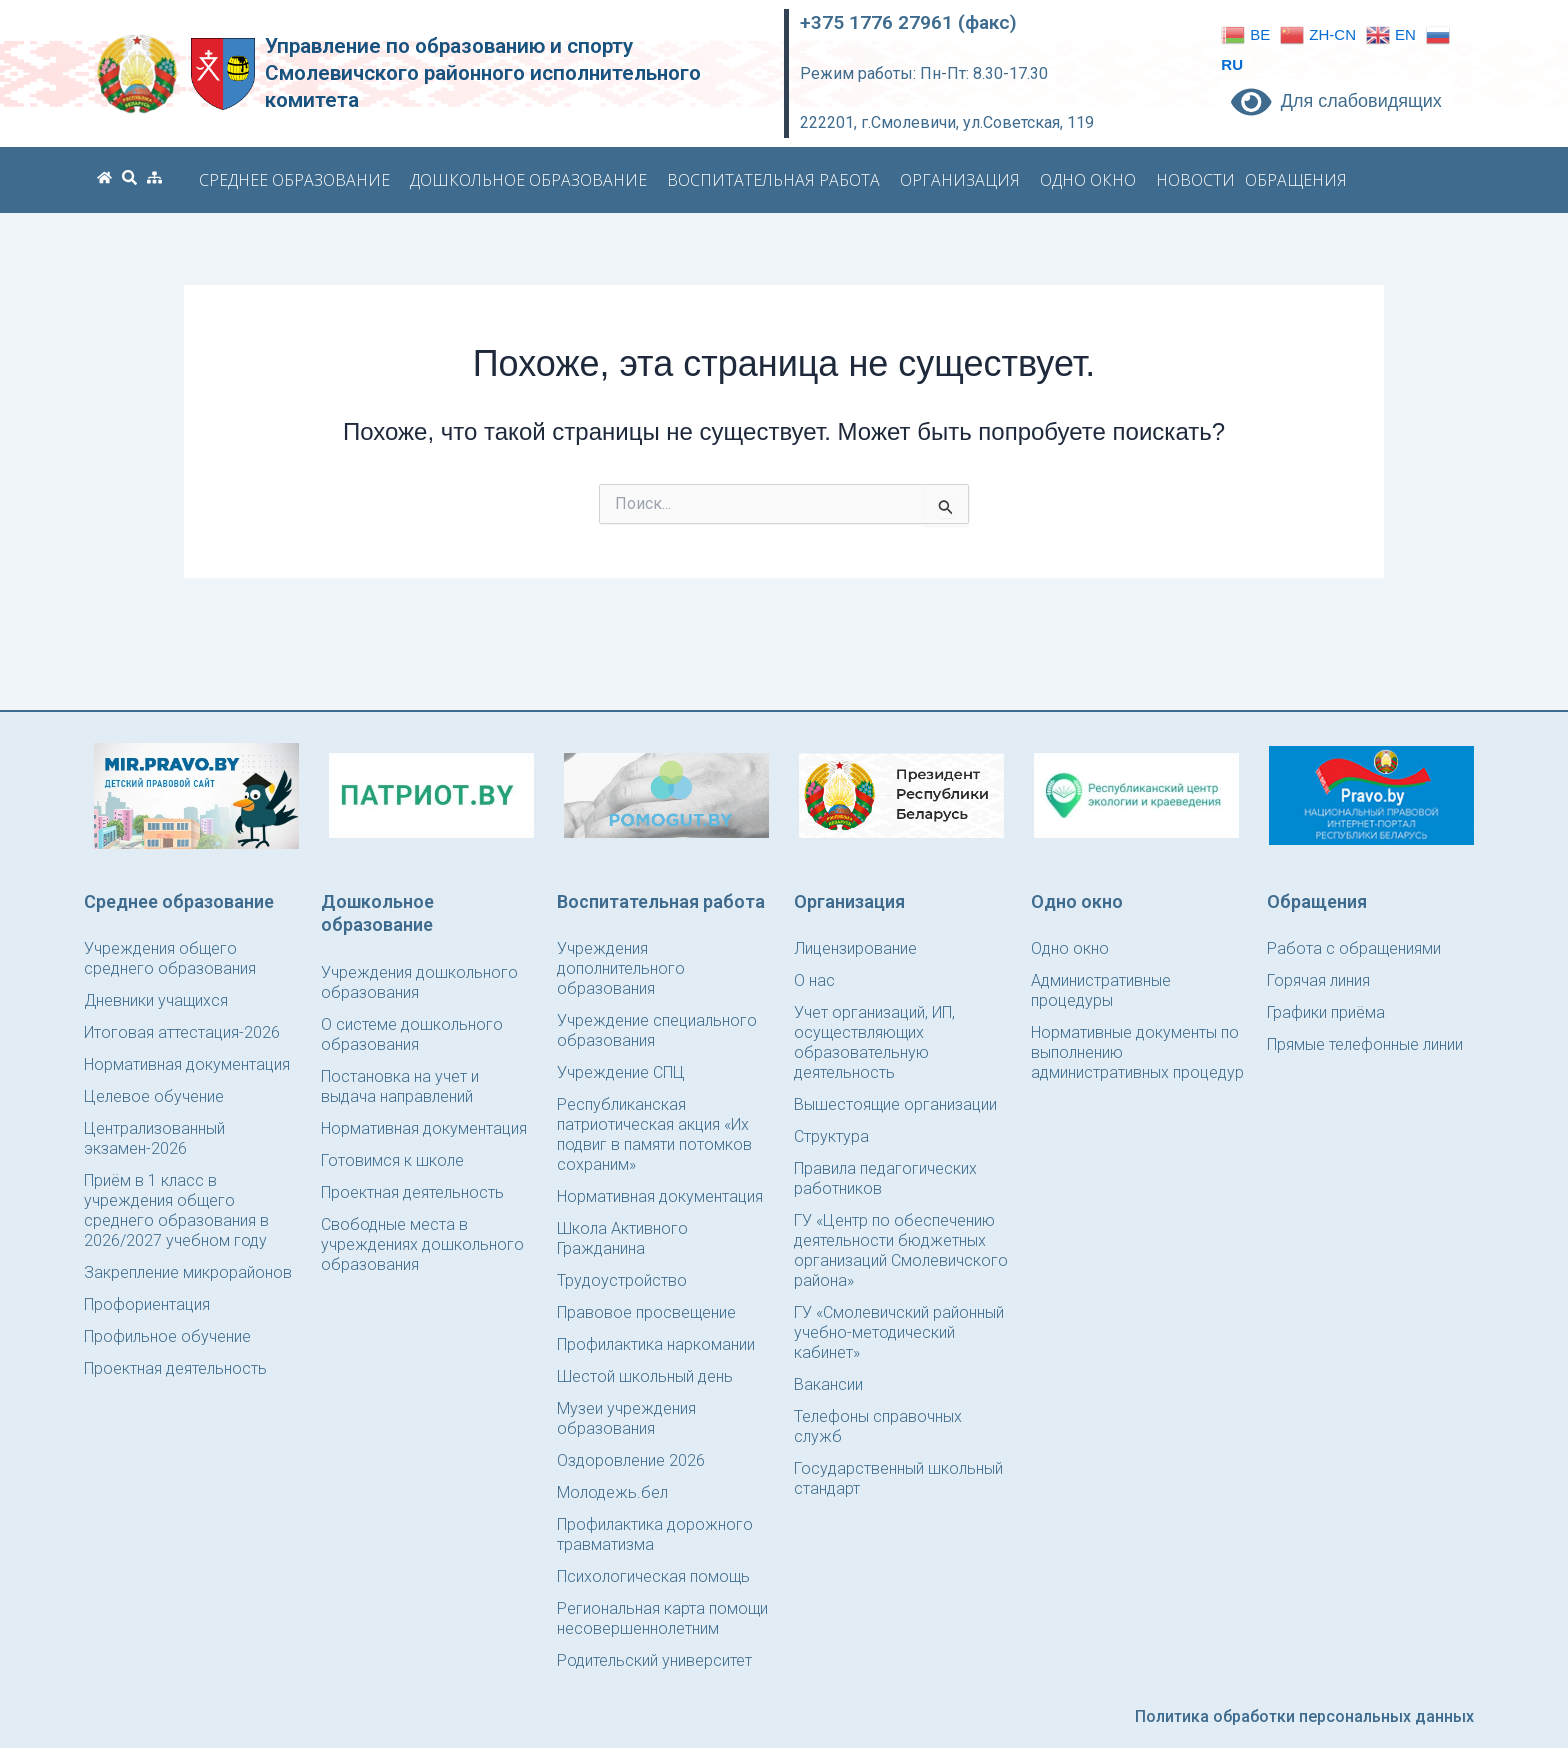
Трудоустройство (622, 1280)
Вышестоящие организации (895, 1104)
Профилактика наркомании (656, 1344)
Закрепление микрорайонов (188, 1272)
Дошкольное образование (533, 180)
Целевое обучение (154, 1096)
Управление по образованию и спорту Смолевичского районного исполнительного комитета (483, 73)
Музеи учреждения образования (626, 1418)
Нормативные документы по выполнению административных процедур (1137, 1052)
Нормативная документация (187, 1064)
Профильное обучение (167, 1336)
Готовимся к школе (392, 1160)
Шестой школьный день (645, 1376)
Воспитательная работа (778, 180)
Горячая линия (1318, 980)
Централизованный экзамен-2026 (154, 1138)
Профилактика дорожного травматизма (655, 1534)
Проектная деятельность (175, 1368)
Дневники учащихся (156, 1000)
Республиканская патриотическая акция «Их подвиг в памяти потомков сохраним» (654, 1134)
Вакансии (828, 1384)
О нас (814, 980)
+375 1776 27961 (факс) (908, 22)
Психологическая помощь (653, 1576)
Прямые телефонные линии (1365, 1044)
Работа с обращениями (1354, 948)
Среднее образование (299, 180)
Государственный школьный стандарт (898, 1478)
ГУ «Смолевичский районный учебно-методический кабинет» (899, 1332)
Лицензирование (855, 948)
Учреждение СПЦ (621, 1072)
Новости (1195, 180)
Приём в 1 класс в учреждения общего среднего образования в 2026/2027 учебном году (176, 1210)
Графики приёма (1326, 1012)
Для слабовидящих (1336, 101)
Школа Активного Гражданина (622, 1238)
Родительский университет (654, 1660)
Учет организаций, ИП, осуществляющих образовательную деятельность (874, 1042)
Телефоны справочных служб (878, 1426)
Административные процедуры (1101, 990)
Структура (831, 1136)
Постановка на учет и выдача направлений (400, 1086)
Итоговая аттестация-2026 (182, 1032)
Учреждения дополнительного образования (621, 968)
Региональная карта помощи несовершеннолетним (662, 1618)
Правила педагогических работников (885, 1178)
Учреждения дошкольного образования (419, 982)
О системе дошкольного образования (412, 1034)
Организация (965, 180)
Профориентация (147, 1304)
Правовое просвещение (646, 1312)
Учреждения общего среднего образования (170, 958)
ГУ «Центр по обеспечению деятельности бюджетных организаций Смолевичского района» (901, 1250)
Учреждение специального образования (657, 1030)
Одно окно (1093, 180)
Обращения (1301, 180)
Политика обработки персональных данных (1304, 1716)
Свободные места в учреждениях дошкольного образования (422, 1244)
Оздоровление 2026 (631, 1460)
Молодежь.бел (612, 1492)
